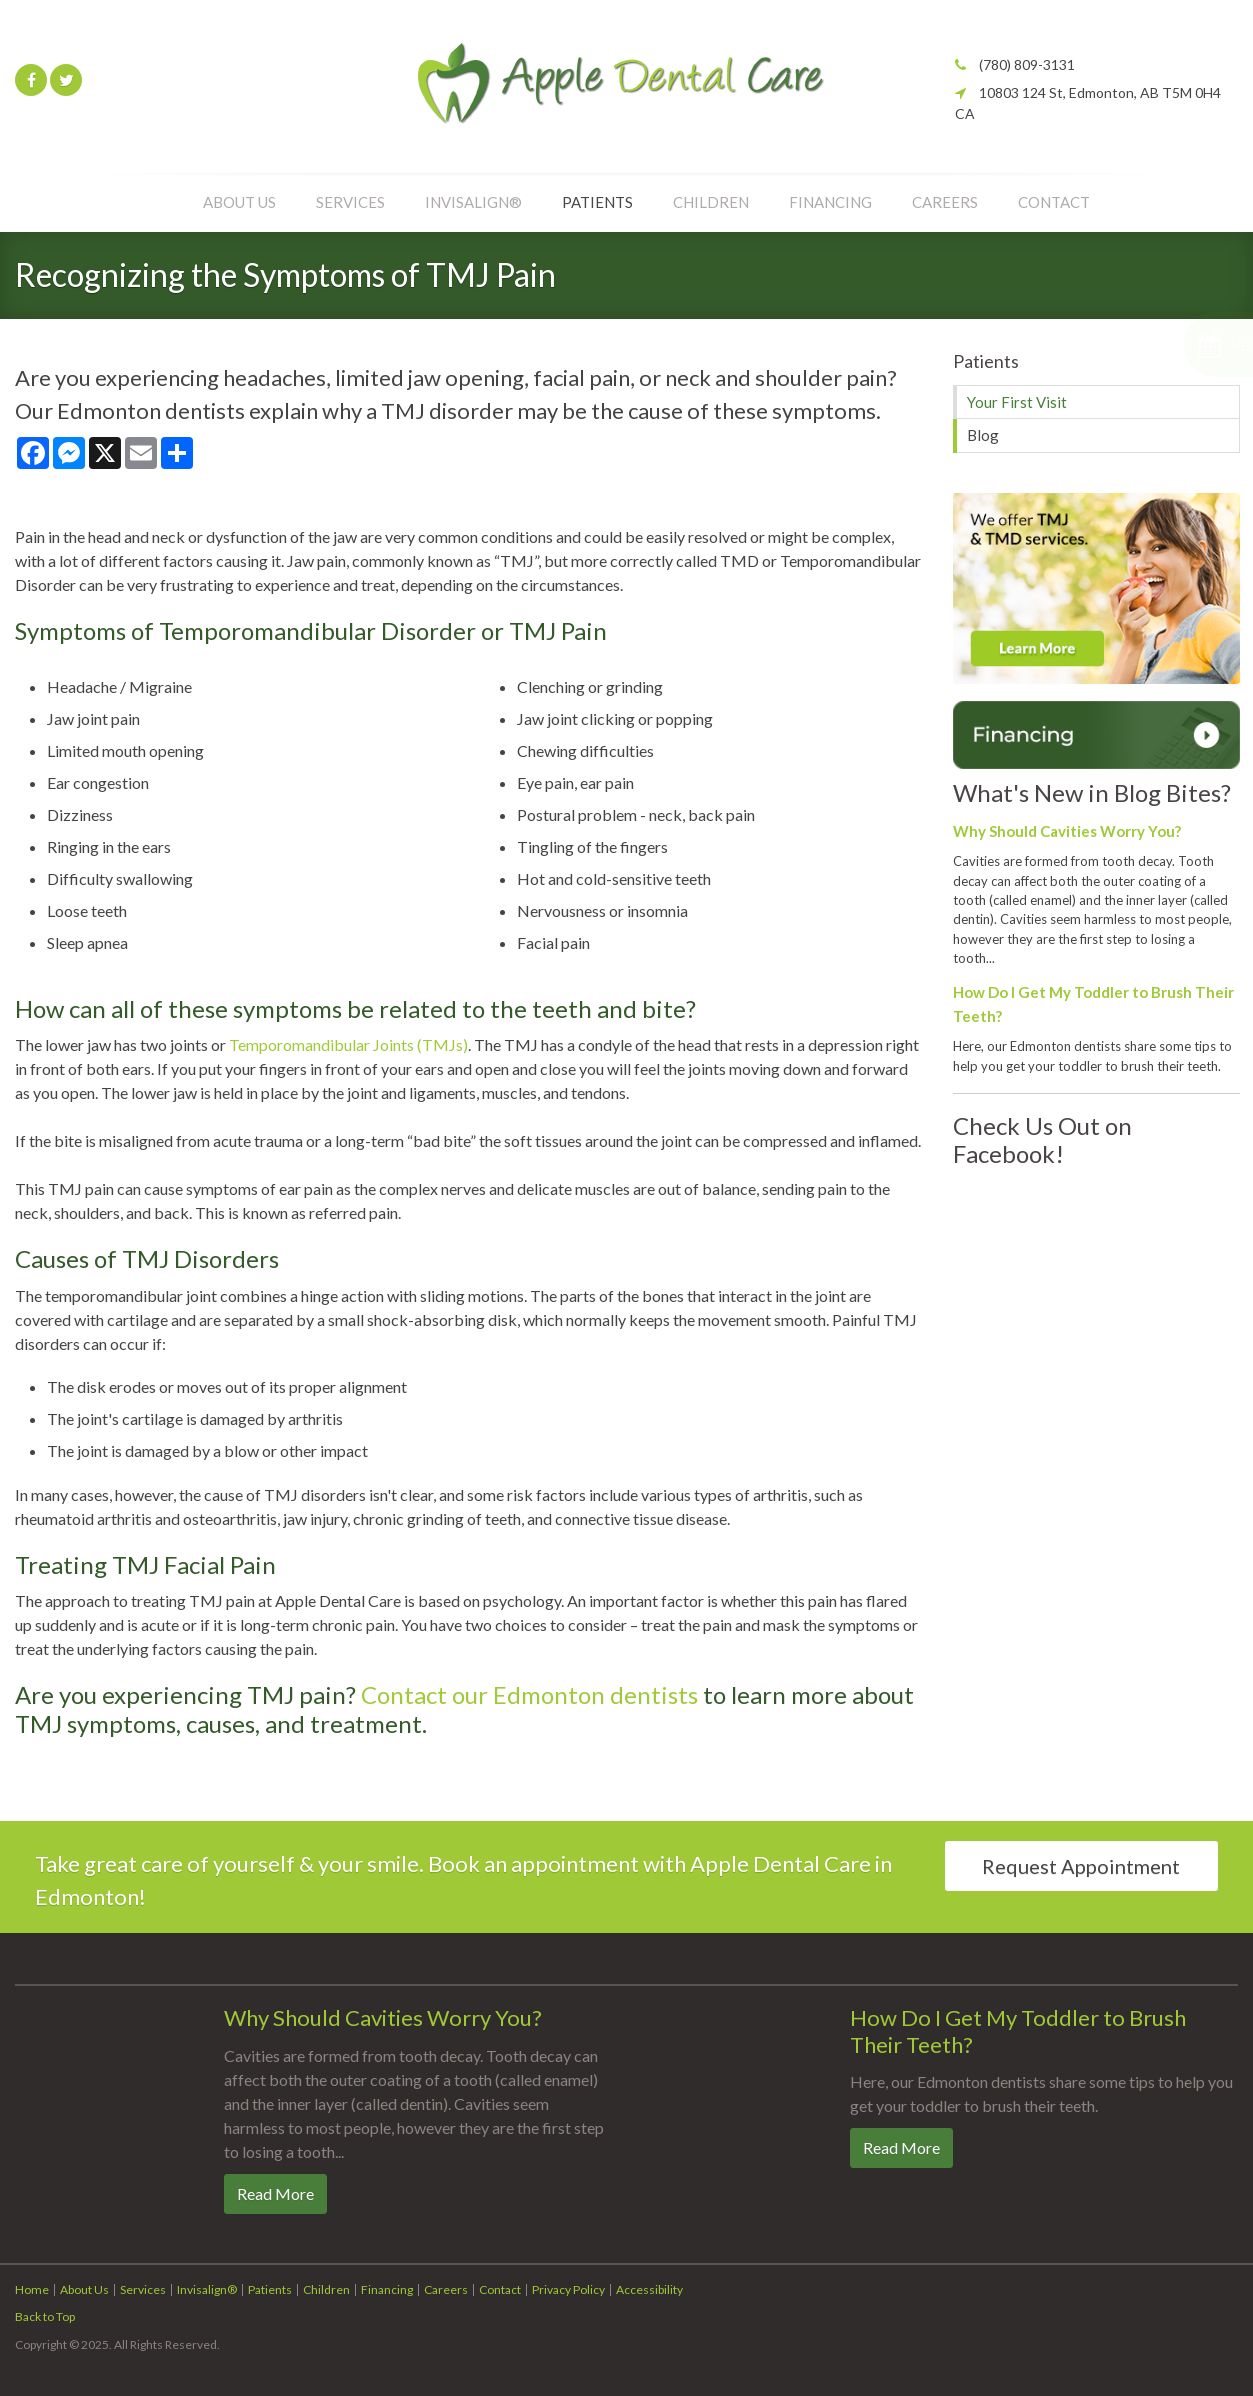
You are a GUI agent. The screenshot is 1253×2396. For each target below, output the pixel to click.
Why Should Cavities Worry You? (1067, 831)
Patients (597, 202)
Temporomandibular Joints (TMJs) (348, 1044)
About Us (239, 202)
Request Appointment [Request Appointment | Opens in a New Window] (1081, 1866)
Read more (275, 2193)
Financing (830, 202)
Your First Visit (1017, 402)
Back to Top (45, 2316)
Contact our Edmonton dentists (529, 1694)
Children (711, 202)
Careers (945, 202)
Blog (983, 435)
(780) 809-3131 (1027, 64)
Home (32, 2289)
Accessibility (649, 2289)
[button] (1147, 344)
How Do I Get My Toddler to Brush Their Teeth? (1018, 2030)
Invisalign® (473, 202)
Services (350, 202)
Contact (1054, 202)
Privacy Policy (568, 2289)
